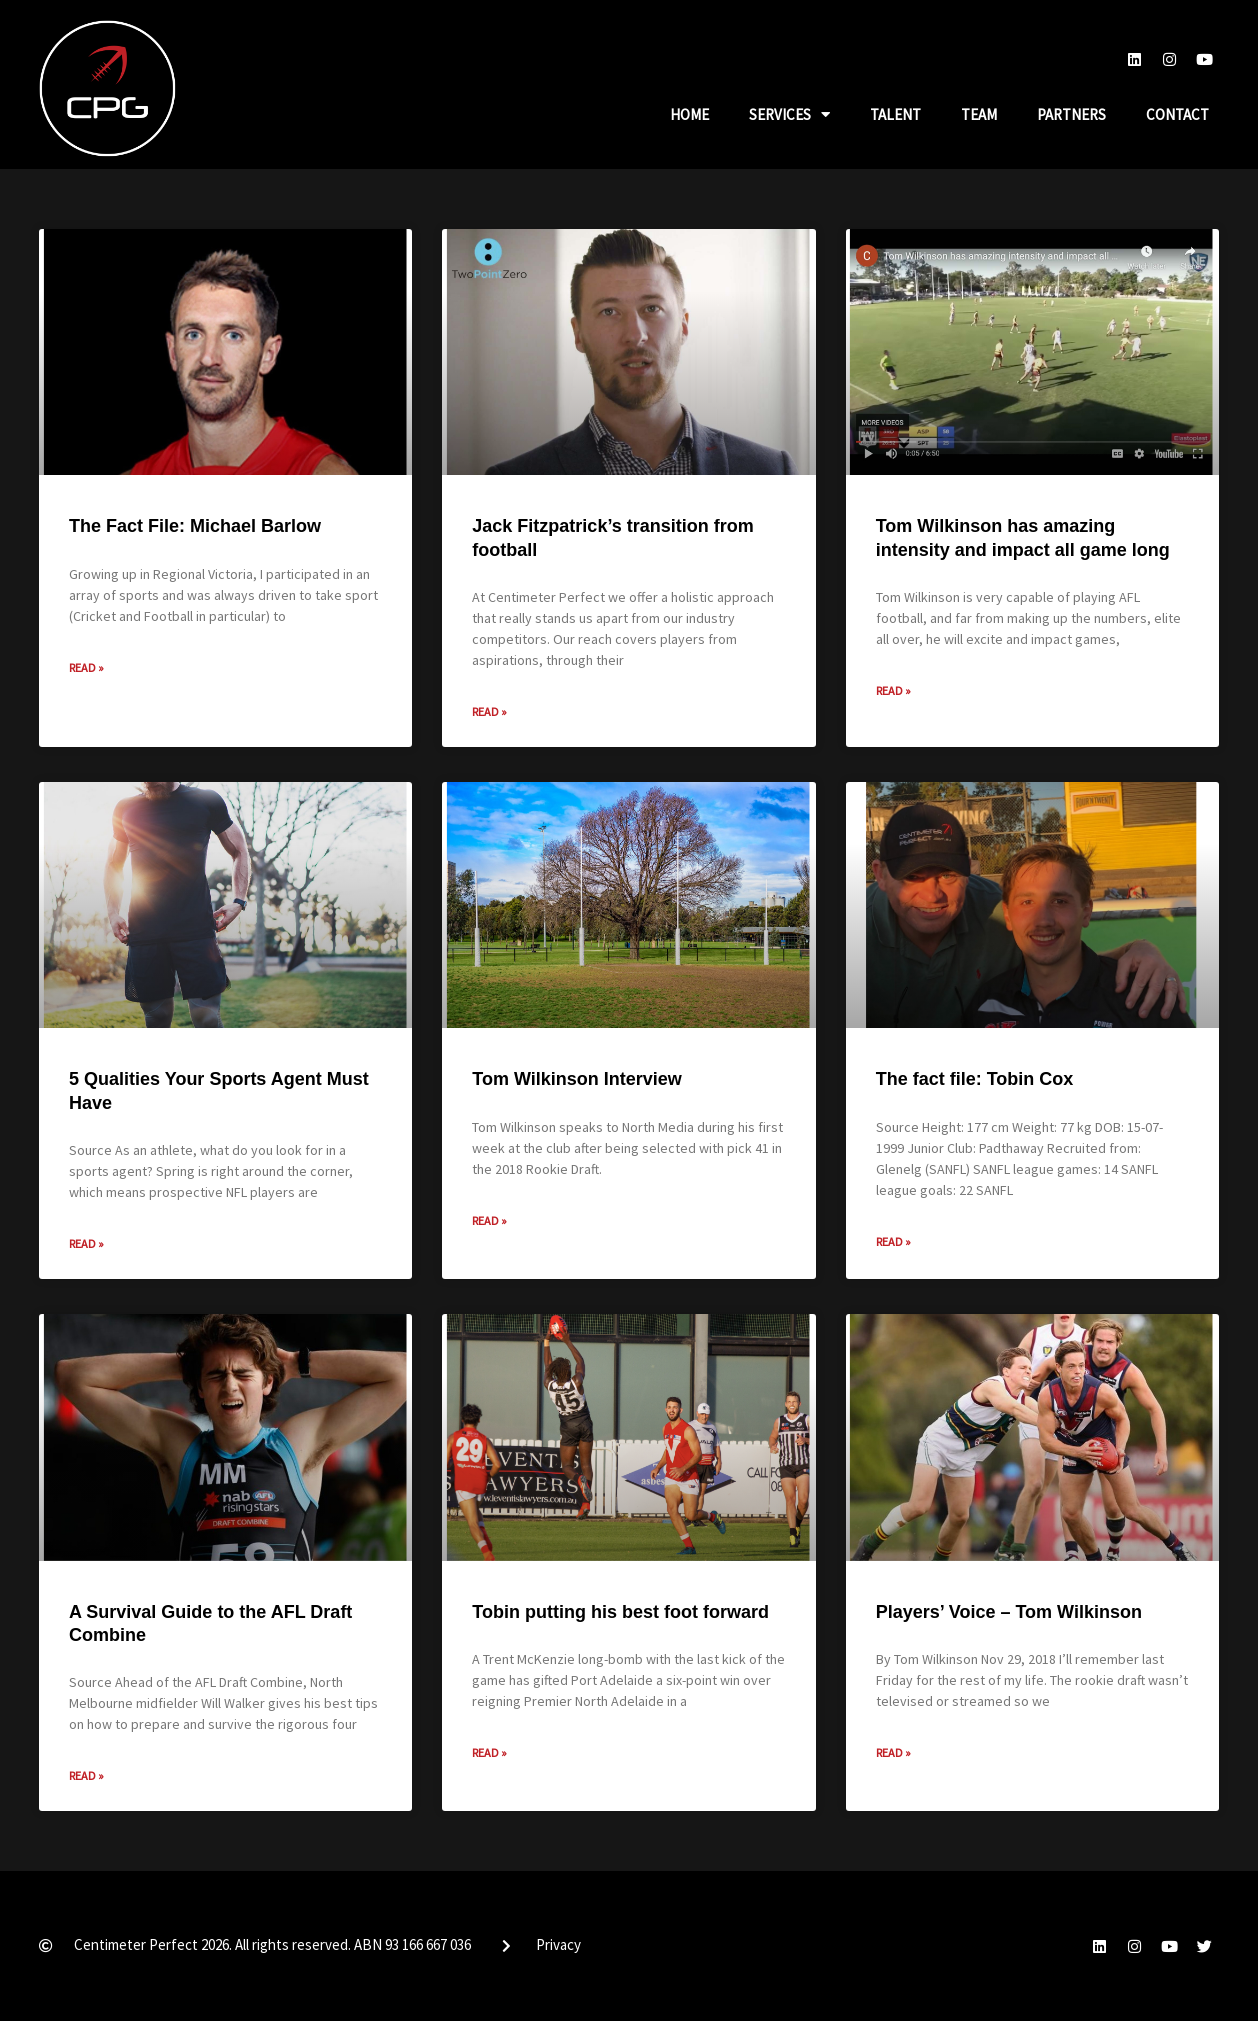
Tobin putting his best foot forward (620, 1612)
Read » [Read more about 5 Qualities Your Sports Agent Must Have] (86, 1243)
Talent (895, 114)
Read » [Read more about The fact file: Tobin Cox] (893, 1241)
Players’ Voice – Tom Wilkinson (1009, 1612)
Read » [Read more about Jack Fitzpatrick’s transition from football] (489, 711)
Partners (1071, 114)
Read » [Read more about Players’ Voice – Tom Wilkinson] (893, 1752)
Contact (1177, 114)
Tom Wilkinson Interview (577, 1079)
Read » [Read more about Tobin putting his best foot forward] (489, 1752)
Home (689, 114)
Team (979, 114)
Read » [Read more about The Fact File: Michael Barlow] (86, 667)
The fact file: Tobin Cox (975, 1079)
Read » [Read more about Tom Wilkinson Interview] (489, 1220)
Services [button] (789, 114)
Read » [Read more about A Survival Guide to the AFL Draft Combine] (86, 1775)
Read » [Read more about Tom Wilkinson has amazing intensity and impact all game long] (893, 690)
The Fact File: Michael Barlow (195, 526)
